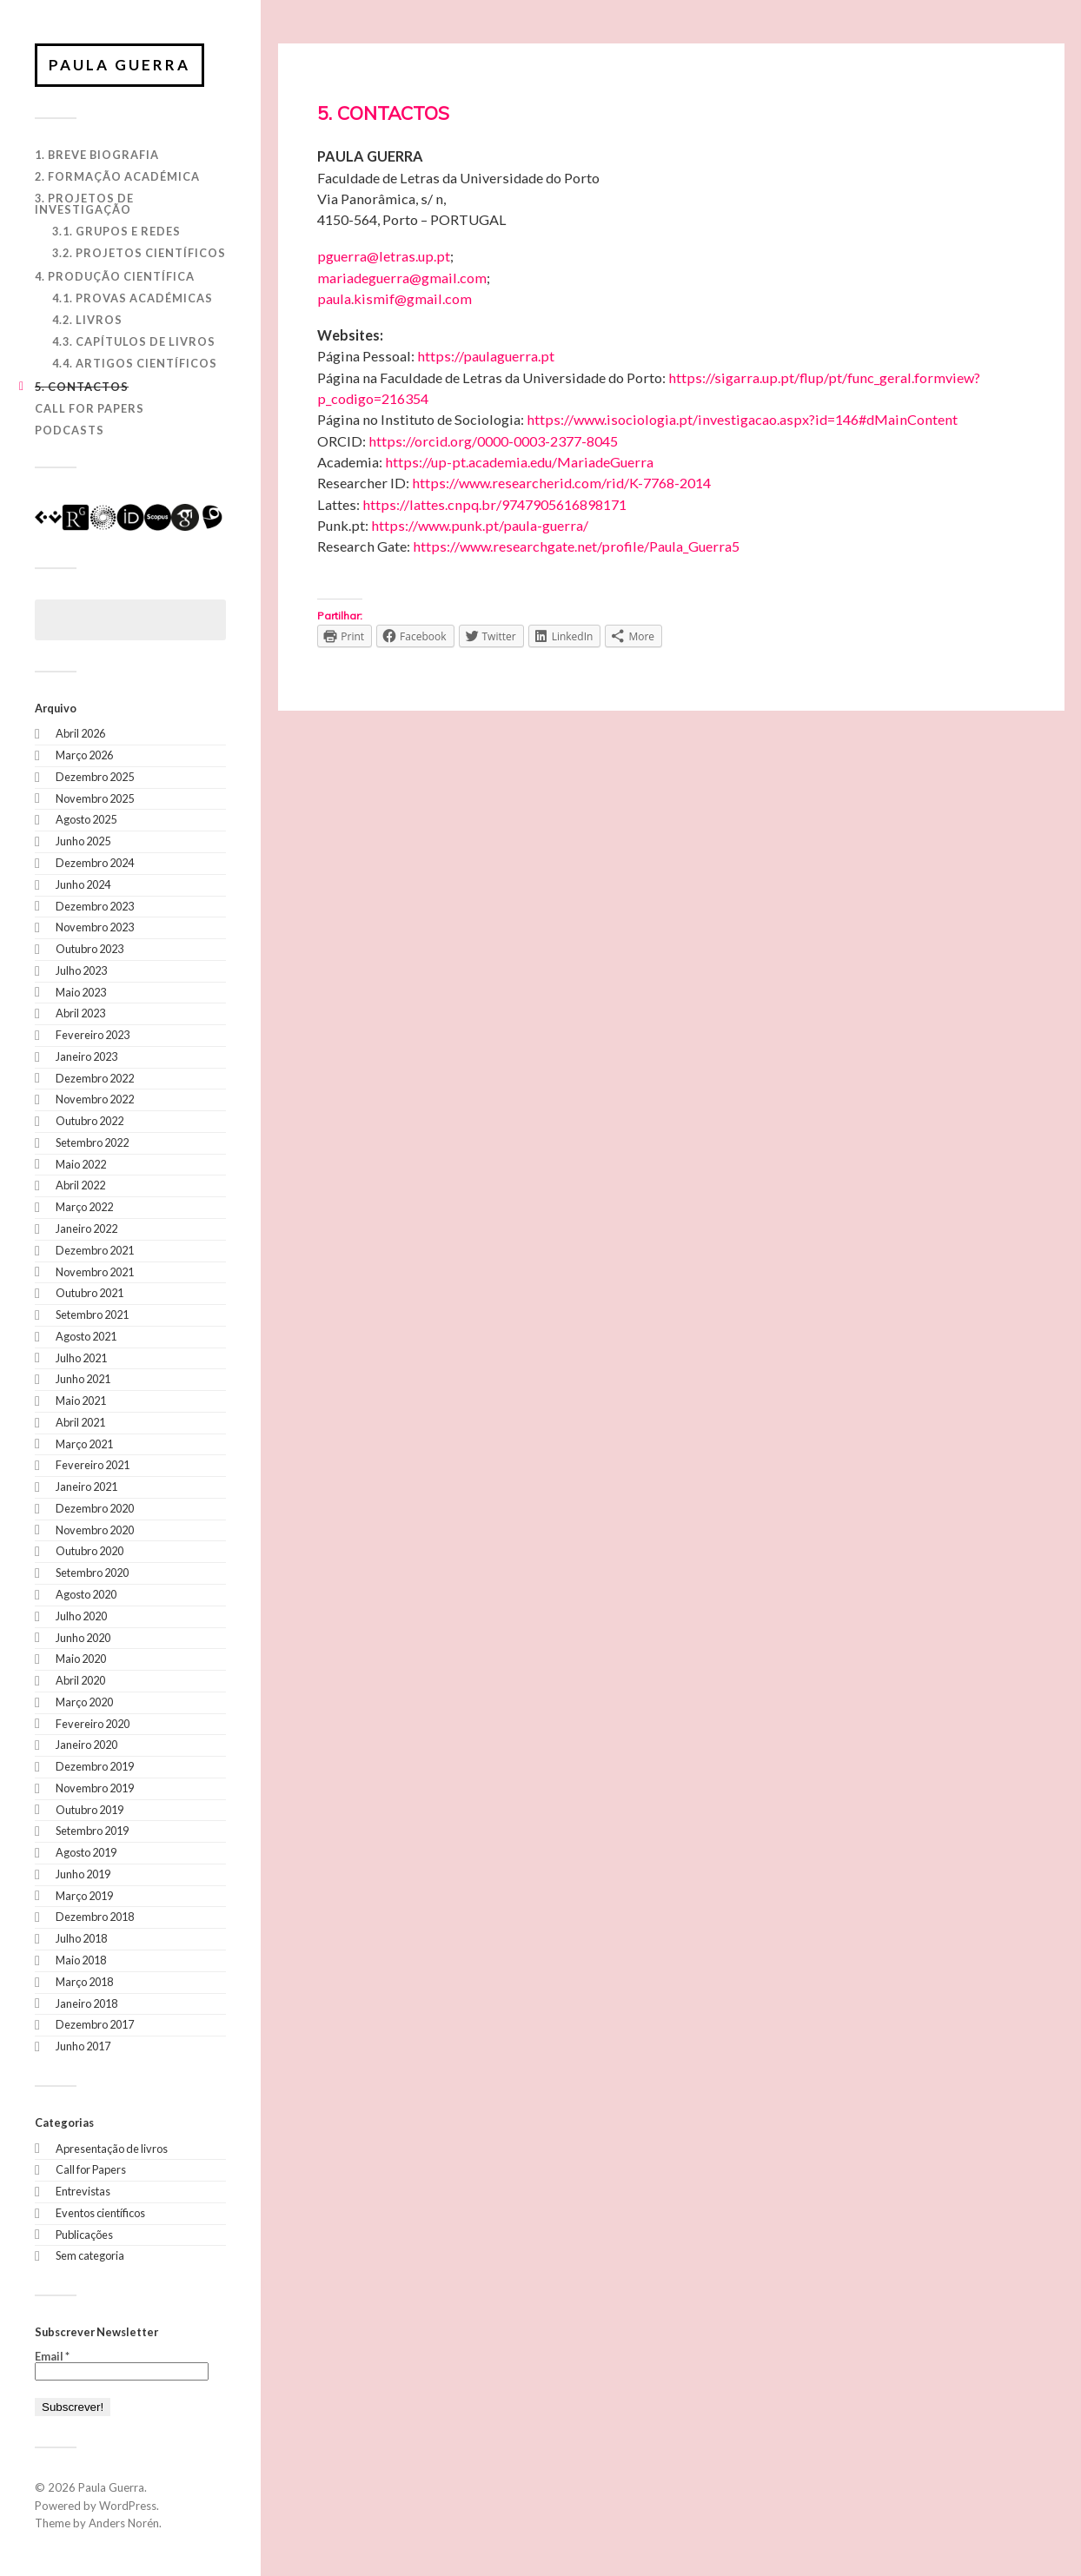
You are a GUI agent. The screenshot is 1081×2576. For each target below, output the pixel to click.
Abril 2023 (80, 1013)
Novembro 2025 (95, 798)
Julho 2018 (81, 1938)
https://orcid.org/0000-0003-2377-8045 (493, 441)
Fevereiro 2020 (92, 1724)
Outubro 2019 (89, 1810)
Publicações (84, 2235)
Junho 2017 (83, 2046)
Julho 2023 (81, 970)
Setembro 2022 (92, 1142)
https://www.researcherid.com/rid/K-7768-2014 (561, 482)
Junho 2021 (83, 1379)
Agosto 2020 (86, 1594)
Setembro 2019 (92, 1831)
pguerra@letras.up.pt (383, 256)
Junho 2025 (83, 841)
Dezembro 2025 (95, 777)
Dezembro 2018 (95, 1917)
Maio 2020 (81, 1658)
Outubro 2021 (89, 1293)
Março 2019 (84, 1896)
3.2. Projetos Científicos (139, 253)
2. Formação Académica (117, 176)
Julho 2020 (81, 1616)
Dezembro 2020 (95, 1508)
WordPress (127, 2506)
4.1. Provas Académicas (132, 298)
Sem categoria (90, 2255)
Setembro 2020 (92, 1572)
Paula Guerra (119, 65)
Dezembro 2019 (95, 1766)
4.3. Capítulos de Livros (134, 341)
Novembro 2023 (95, 927)
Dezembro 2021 (95, 1250)
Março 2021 (84, 1444)
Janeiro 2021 (86, 1486)
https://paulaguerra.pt (485, 356)
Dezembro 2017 (95, 2024)
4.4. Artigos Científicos (134, 363)
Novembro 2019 (95, 1788)
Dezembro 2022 (95, 1078)
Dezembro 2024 (95, 863)
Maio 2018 (81, 1960)
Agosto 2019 (86, 1852)
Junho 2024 (83, 884)
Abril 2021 (80, 1422)
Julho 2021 (81, 1358)
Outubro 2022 (89, 1121)
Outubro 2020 (89, 1551)
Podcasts (69, 430)
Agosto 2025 (86, 819)
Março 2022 (84, 1207)
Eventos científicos (100, 2213)
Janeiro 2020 (86, 1745)
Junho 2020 (83, 1638)
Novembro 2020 (95, 1530)
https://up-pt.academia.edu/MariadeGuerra (519, 462)
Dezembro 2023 (95, 906)
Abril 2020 (80, 1680)
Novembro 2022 (95, 1099)
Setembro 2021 (92, 1314)
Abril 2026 (80, 733)
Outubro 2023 (89, 949)
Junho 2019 (83, 1874)
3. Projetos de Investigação (84, 203)
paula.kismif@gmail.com (394, 298)
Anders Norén (124, 2523)
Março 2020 (84, 1702)
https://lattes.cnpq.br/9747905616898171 (494, 504)
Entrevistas (83, 2191)
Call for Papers (89, 408)
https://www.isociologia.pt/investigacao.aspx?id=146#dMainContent (742, 419)
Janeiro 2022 (86, 1228)
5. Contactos (82, 387)
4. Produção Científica (115, 276)
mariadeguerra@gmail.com (402, 277)
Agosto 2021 (86, 1336)
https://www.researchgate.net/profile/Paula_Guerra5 (576, 546)
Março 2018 (84, 1982)
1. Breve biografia (97, 155)
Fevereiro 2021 (92, 1465)
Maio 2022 (81, 1164)
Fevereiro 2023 (92, 1035)
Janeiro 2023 (86, 1056)
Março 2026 (84, 755)
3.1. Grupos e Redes (116, 231)
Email (52, 2356)
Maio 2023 (81, 992)
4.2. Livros (87, 320)
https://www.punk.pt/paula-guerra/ (479, 525)
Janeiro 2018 (86, 2003)
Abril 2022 (80, 1185)
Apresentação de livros (112, 2148)
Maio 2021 (81, 1400)
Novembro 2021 (95, 1272)
